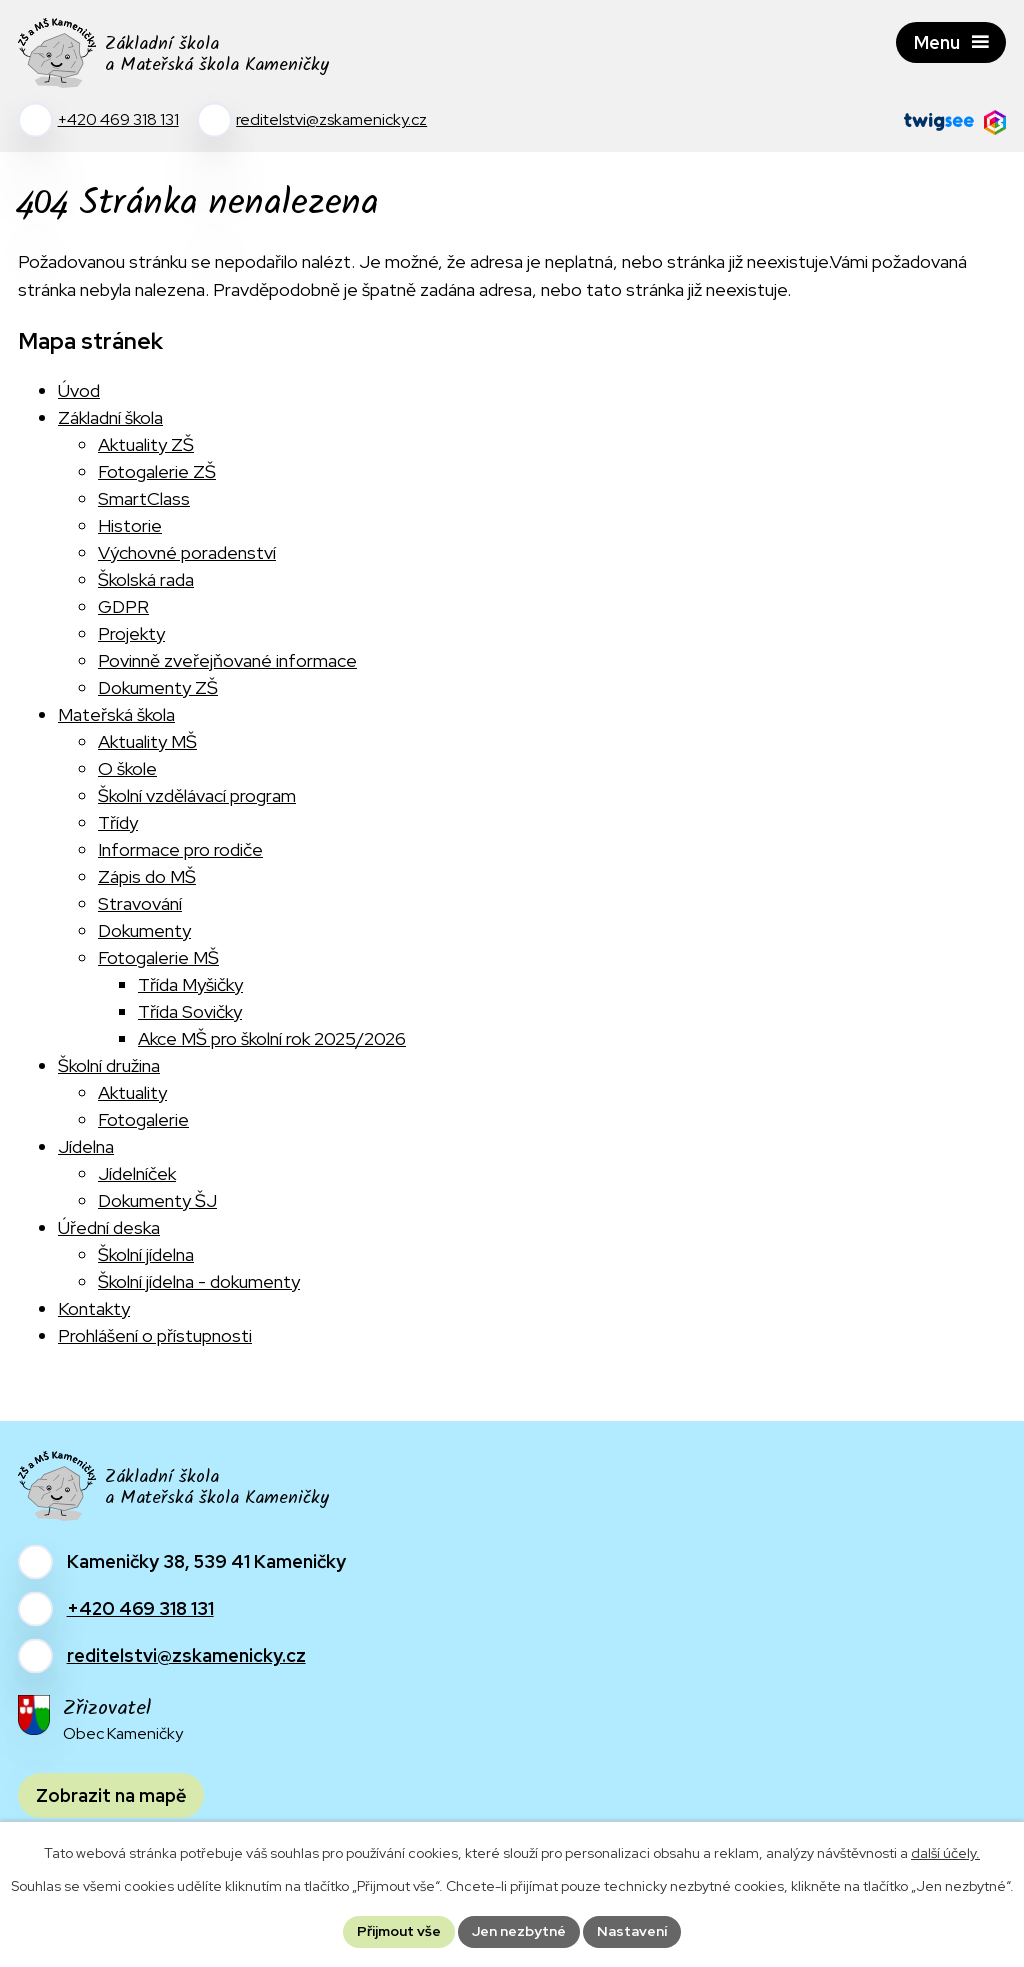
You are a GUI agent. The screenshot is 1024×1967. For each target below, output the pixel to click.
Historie (130, 525)
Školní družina (109, 1065)
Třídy (118, 822)
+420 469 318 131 (140, 1608)
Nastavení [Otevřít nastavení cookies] (632, 1931)
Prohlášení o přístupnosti (155, 1335)
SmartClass (144, 498)
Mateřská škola (116, 714)
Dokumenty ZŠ (158, 687)
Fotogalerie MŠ (158, 957)
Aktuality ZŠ (146, 444)
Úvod (79, 390)
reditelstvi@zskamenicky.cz (186, 1655)
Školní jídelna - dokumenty (199, 1281)
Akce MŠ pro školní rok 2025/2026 (272, 1038)
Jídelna (86, 1146)
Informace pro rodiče (180, 849)
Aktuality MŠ (147, 741)
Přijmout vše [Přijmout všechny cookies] (399, 1931)
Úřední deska (109, 1227)
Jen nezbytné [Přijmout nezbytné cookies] (519, 1931)
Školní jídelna (146, 1254)
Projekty (131, 633)
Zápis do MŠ (147, 876)
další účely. (945, 1853)
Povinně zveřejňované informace (227, 660)
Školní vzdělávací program (197, 795)
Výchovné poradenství (187, 552)
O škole (127, 768)
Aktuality (132, 1092)
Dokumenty (144, 930)
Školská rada (146, 579)
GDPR (123, 606)
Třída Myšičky (190, 984)
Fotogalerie (143, 1119)
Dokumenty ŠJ (157, 1200)
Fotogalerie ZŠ (157, 471)
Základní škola (110, 417)
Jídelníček (137, 1173)
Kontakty (94, 1308)
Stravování (140, 903)
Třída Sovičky (190, 1011)
